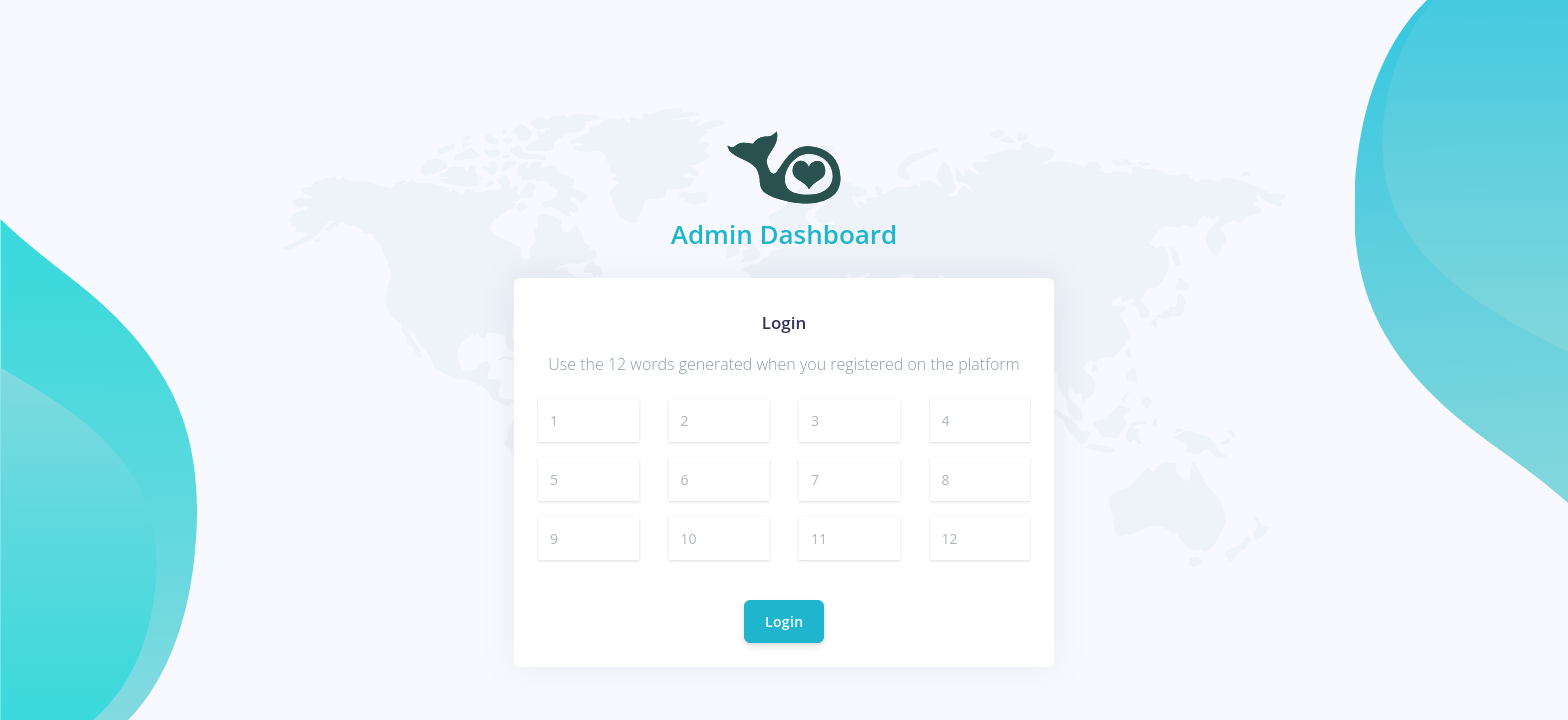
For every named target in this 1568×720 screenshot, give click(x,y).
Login (784, 621)
